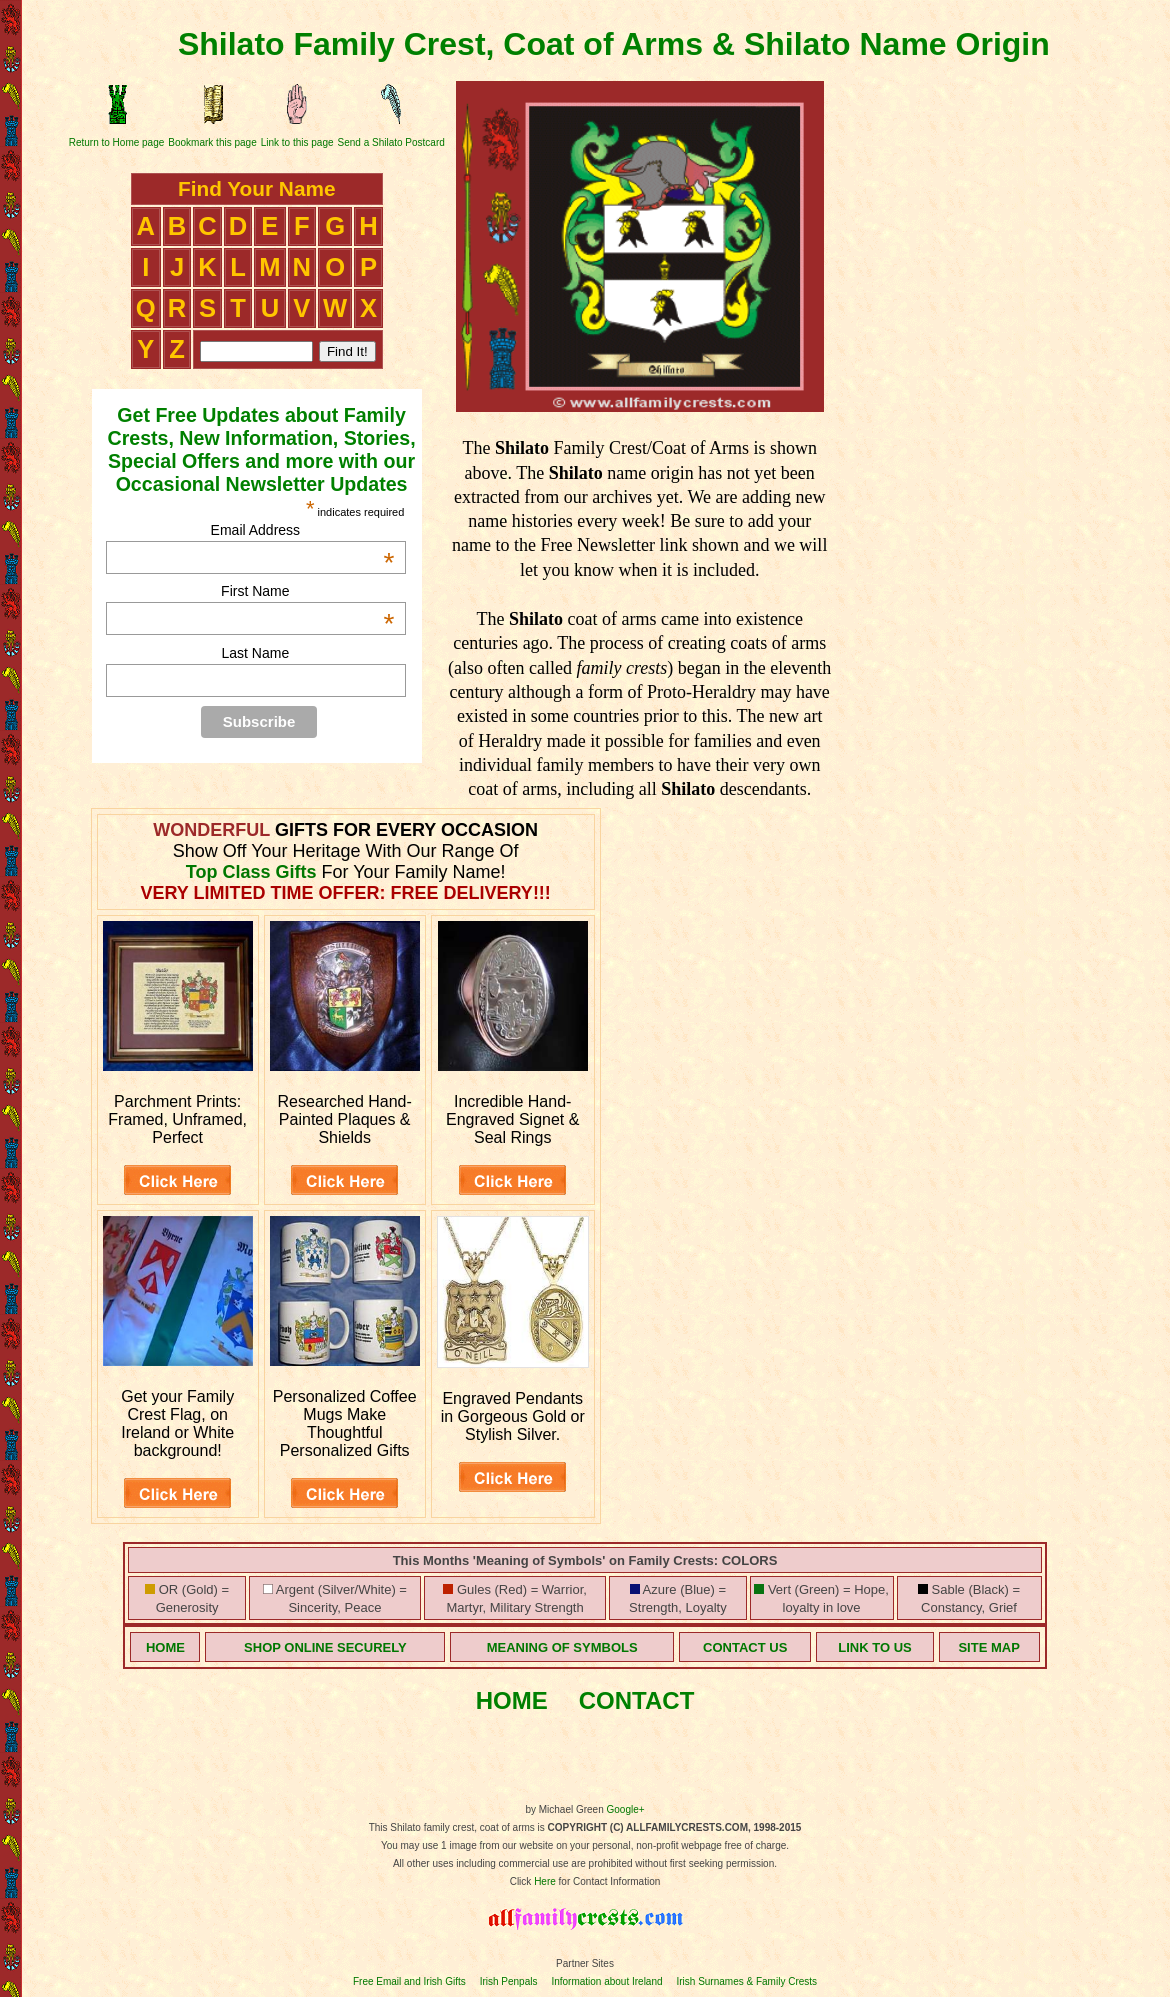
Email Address (303, 530)
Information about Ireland (606, 1981)
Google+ (626, 1809)
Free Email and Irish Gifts (409, 1981)
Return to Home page (117, 142)
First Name (307, 591)
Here (545, 1881)
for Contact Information (608, 1881)
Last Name (255, 653)
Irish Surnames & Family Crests (746, 1981)
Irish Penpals (509, 1981)
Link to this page (297, 142)
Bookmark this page (212, 142)
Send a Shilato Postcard (391, 142)
